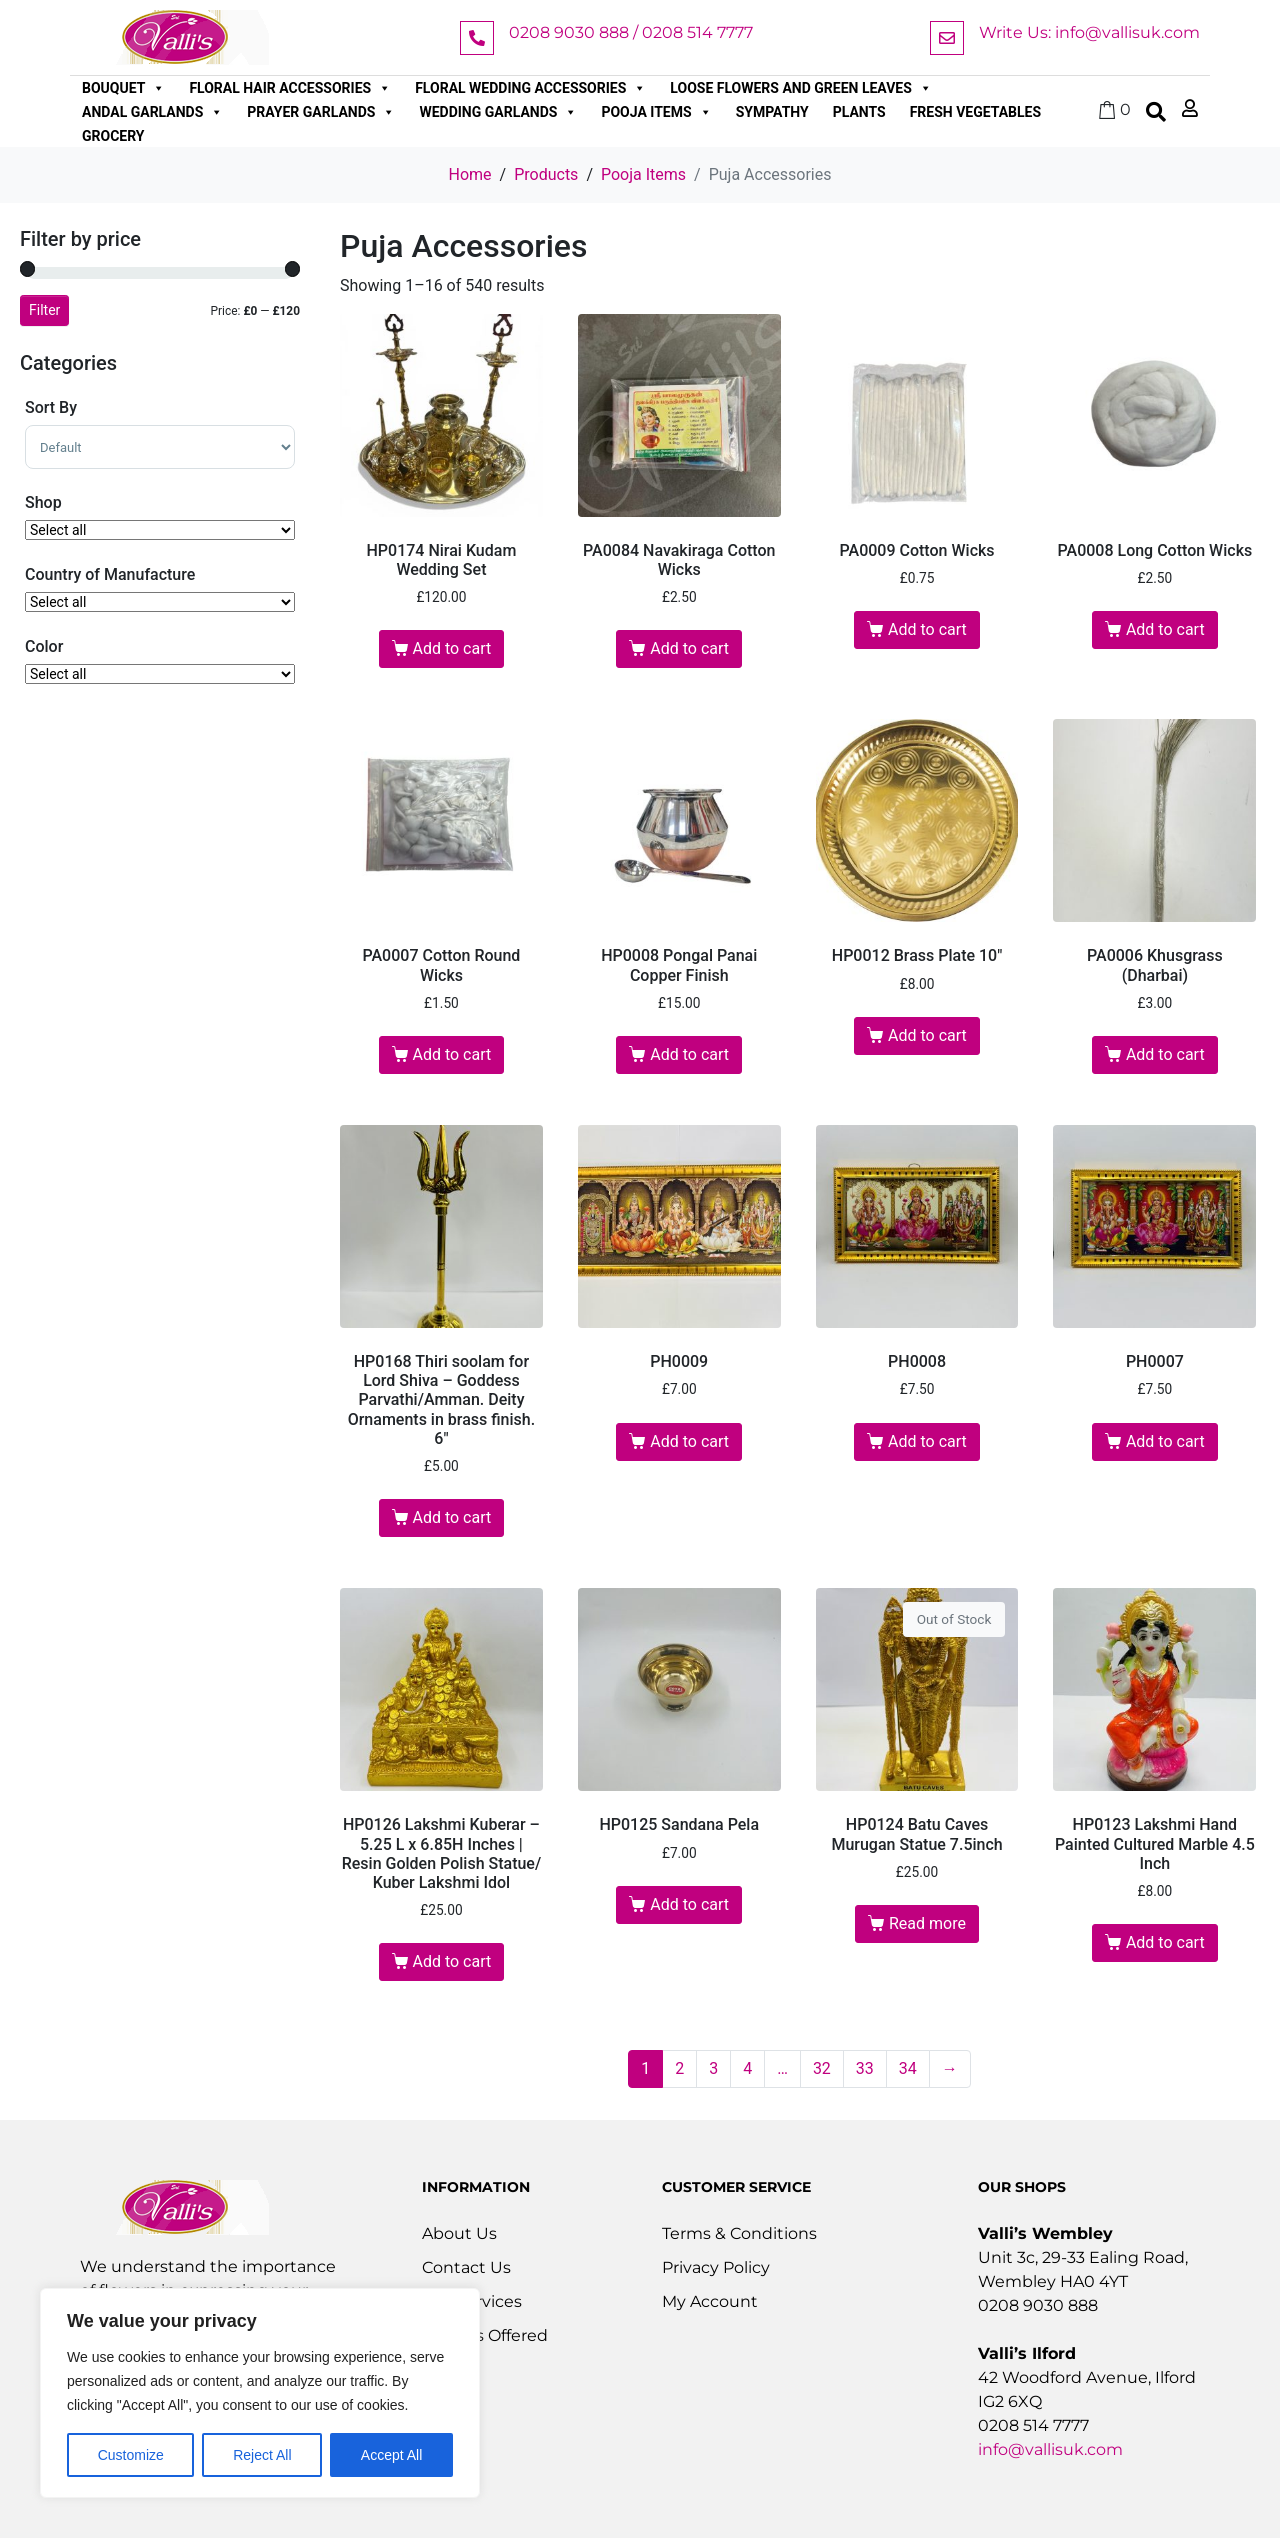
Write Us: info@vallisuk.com (1089, 32)
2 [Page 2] (679, 2068)
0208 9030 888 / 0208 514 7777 (631, 32)
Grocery (113, 136)
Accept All (391, 2455)
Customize (131, 2455)
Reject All (262, 2455)
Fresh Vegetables (975, 112)
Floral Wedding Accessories (530, 88)
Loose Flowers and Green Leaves (801, 88)
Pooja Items (656, 112)
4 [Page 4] (747, 2068)
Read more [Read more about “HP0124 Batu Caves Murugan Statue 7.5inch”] (927, 1923)
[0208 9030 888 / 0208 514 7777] (477, 38)
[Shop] (160, 530)
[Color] (160, 674)
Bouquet (123, 88)
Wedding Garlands (498, 112)
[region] (260, 2393)
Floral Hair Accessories (290, 88)
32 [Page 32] (822, 2068)
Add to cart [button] (451, 648)
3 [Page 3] (713, 2068)
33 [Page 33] (865, 2068)
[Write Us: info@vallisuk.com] (947, 38)
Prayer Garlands (321, 112)
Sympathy (772, 112)
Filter (44, 310)
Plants (859, 112)
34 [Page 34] (908, 2068)
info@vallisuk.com (1050, 2449)
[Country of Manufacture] (160, 602)
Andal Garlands (152, 112)
